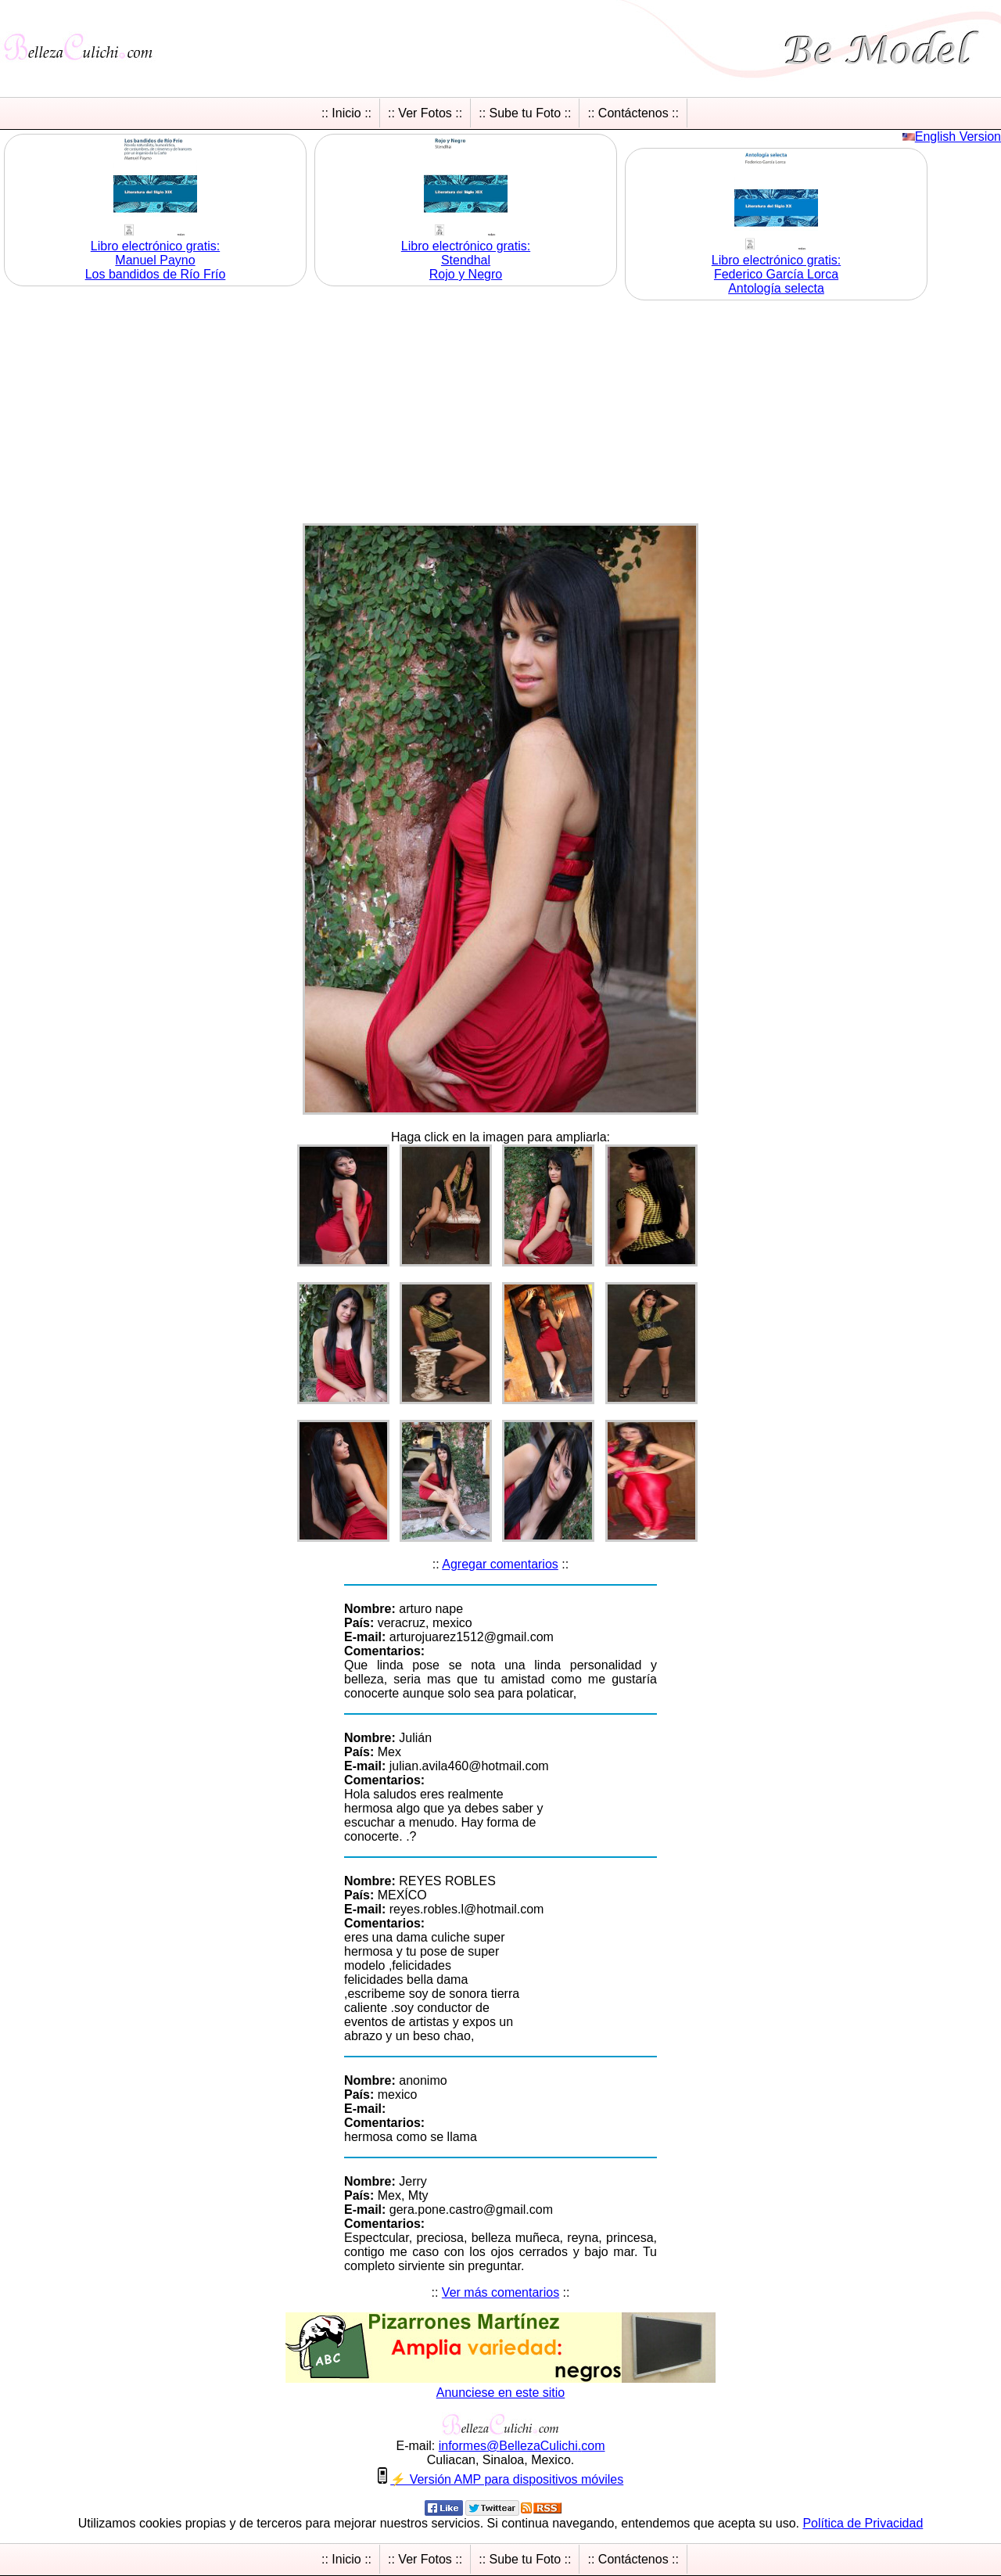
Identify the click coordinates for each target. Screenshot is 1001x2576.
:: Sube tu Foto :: (525, 113)
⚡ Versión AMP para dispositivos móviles (506, 2479)
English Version (958, 136)
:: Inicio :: (346, 113)
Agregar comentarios (500, 1564)
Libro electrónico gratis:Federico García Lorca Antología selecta (776, 274)
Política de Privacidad (862, 2523)
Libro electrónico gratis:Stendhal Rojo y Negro (465, 260)
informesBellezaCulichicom (522, 2445)
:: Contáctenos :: (633, 113)
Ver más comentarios (500, 2292)
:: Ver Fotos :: (425, 113)
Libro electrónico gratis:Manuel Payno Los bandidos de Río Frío (155, 260)
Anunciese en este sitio (500, 2392)
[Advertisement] (500, 413)
